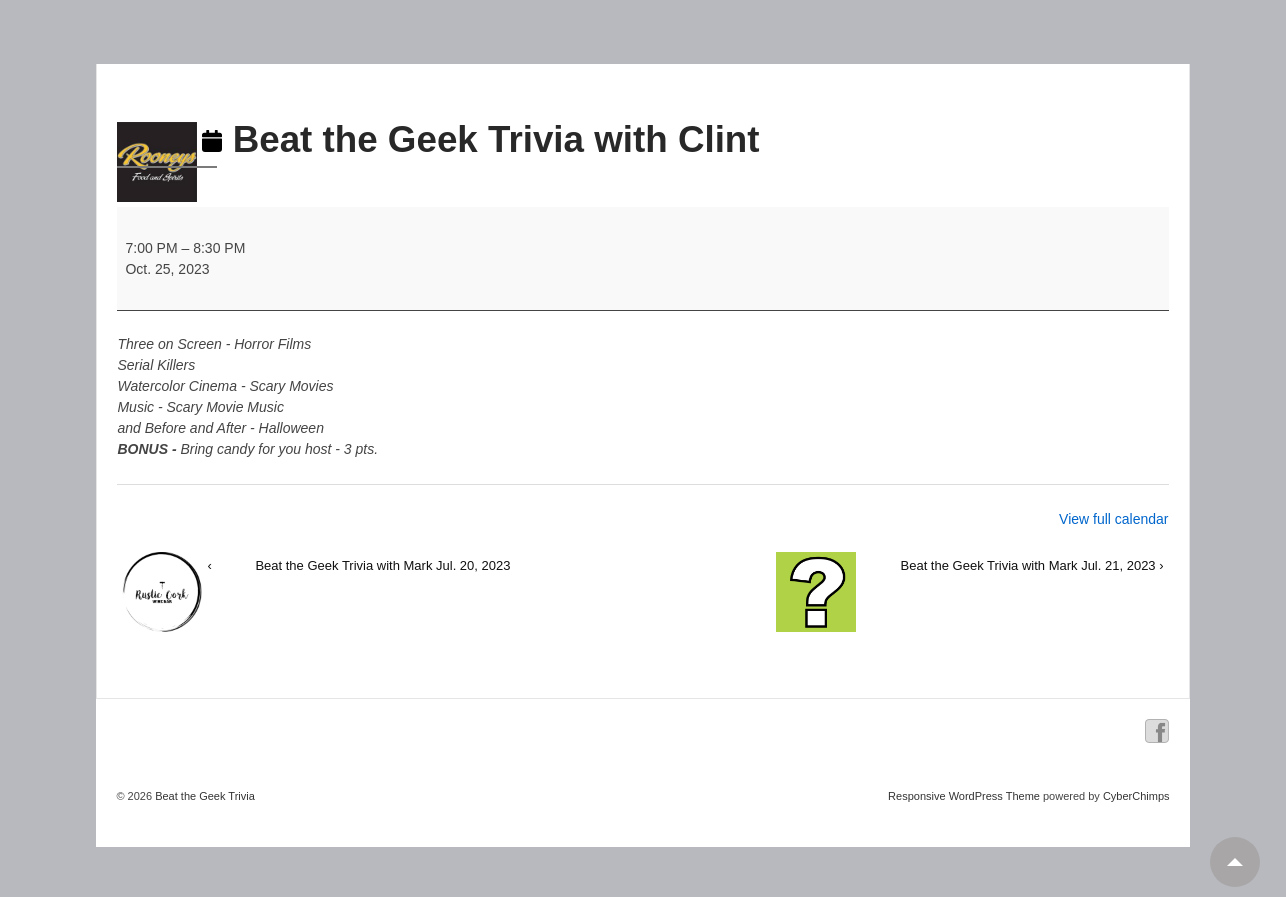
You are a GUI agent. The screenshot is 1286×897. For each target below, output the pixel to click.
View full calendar (1113, 519)
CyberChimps (1136, 796)
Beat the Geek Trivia (203, 796)
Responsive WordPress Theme (964, 796)
